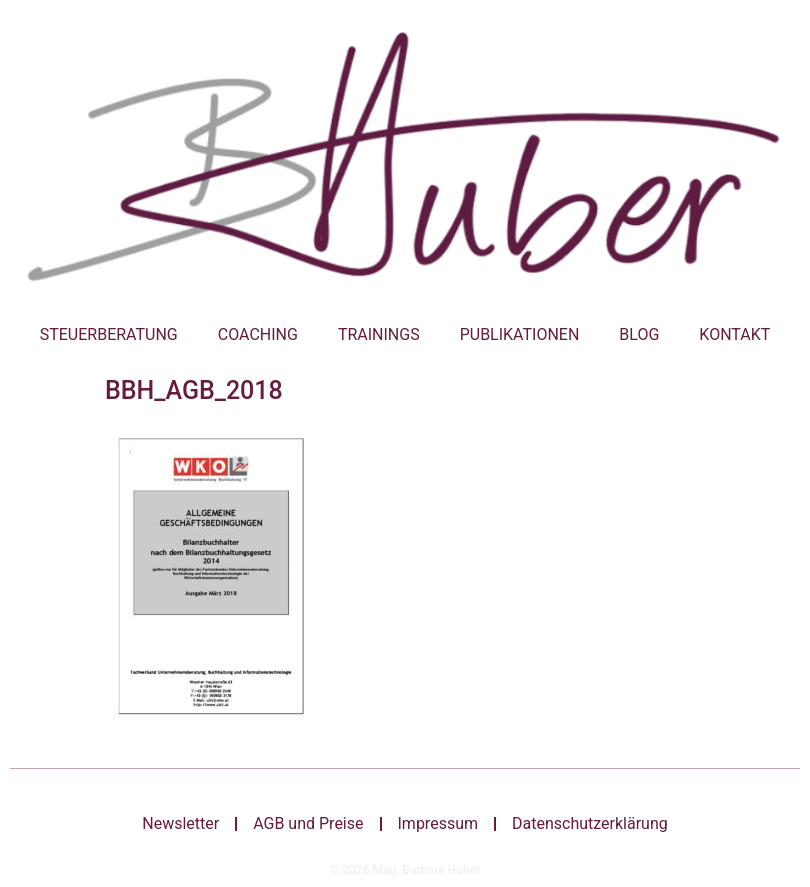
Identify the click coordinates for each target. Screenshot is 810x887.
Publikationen (520, 334)
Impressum (437, 823)
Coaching (258, 334)
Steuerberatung (109, 334)
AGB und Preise (308, 823)
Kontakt (734, 334)
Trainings (379, 334)
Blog (639, 334)
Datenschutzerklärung (590, 823)
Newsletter (181, 823)
